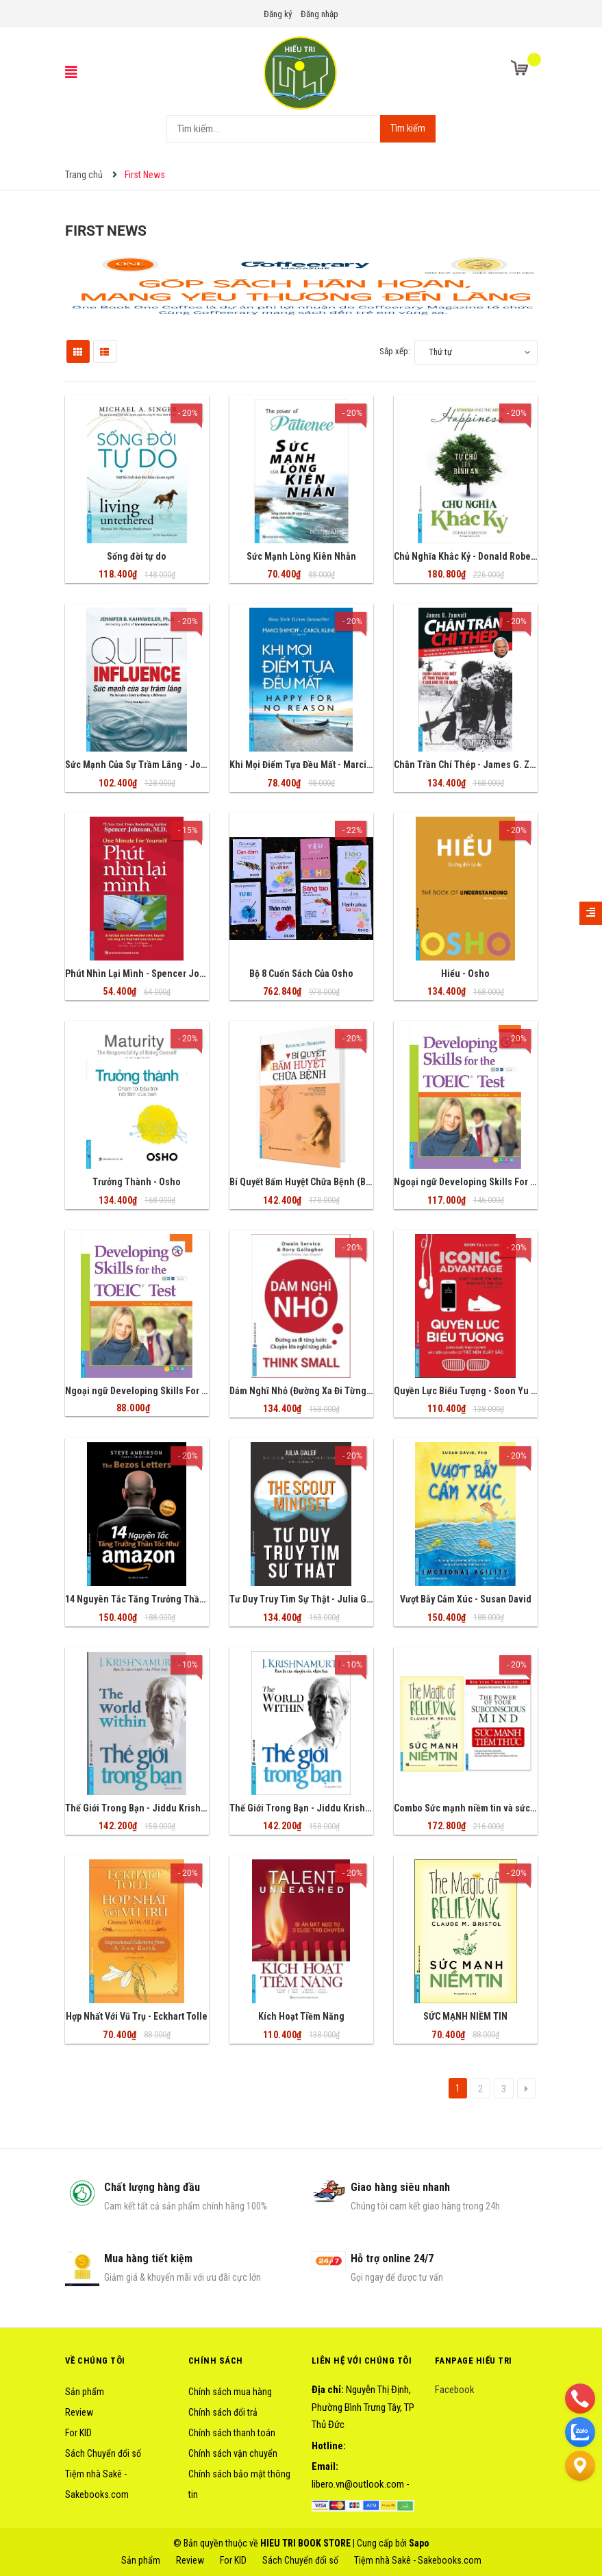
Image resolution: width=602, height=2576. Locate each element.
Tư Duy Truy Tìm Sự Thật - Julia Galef (306, 1599)
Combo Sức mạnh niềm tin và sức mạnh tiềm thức (495, 1808)
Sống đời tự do (136, 556)
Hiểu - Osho (465, 973)
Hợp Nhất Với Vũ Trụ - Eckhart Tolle (137, 2016)
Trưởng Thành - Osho (136, 1181)
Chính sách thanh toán (231, 2432)
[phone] (580, 2398)
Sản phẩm (84, 2391)
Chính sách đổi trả (223, 2412)
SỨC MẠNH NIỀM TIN (465, 2016)
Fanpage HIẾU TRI (473, 2360)
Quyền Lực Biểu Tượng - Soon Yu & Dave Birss (488, 1390)
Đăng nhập (319, 14)
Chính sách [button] (215, 2360)
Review (79, 2412)
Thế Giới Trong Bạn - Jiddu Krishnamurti (149, 1808)
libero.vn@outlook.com (358, 2484)
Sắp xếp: (394, 351)
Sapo (419, 2543)
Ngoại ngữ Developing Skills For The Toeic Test (164, 1390)
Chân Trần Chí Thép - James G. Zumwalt (476, 764)
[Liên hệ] (580, 2465)
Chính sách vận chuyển (232, 2453)
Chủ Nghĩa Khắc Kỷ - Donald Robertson (473, 556)
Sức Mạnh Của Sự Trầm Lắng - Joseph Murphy (159, 764)
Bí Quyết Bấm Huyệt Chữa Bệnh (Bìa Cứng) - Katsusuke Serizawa (360, 1181)
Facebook (455, 2389)
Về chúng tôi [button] (95, 2360)
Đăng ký (278, 14)
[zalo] (580, 2431)
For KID (78, 2432)
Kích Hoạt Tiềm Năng (301, 2016)
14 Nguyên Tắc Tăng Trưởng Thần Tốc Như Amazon (171, 1599)
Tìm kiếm (407, 128)
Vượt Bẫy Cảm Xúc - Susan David (465, 1599)
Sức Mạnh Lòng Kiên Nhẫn (301, 556)
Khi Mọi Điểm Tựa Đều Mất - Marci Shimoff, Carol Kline (341, 764)
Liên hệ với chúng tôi (362, 2360)
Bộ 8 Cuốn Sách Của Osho (301, 973)
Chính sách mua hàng (230, 2391)
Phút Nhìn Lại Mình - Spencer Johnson (145, 973)
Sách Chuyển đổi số (103, 2453)
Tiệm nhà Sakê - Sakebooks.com (417, 2560)
